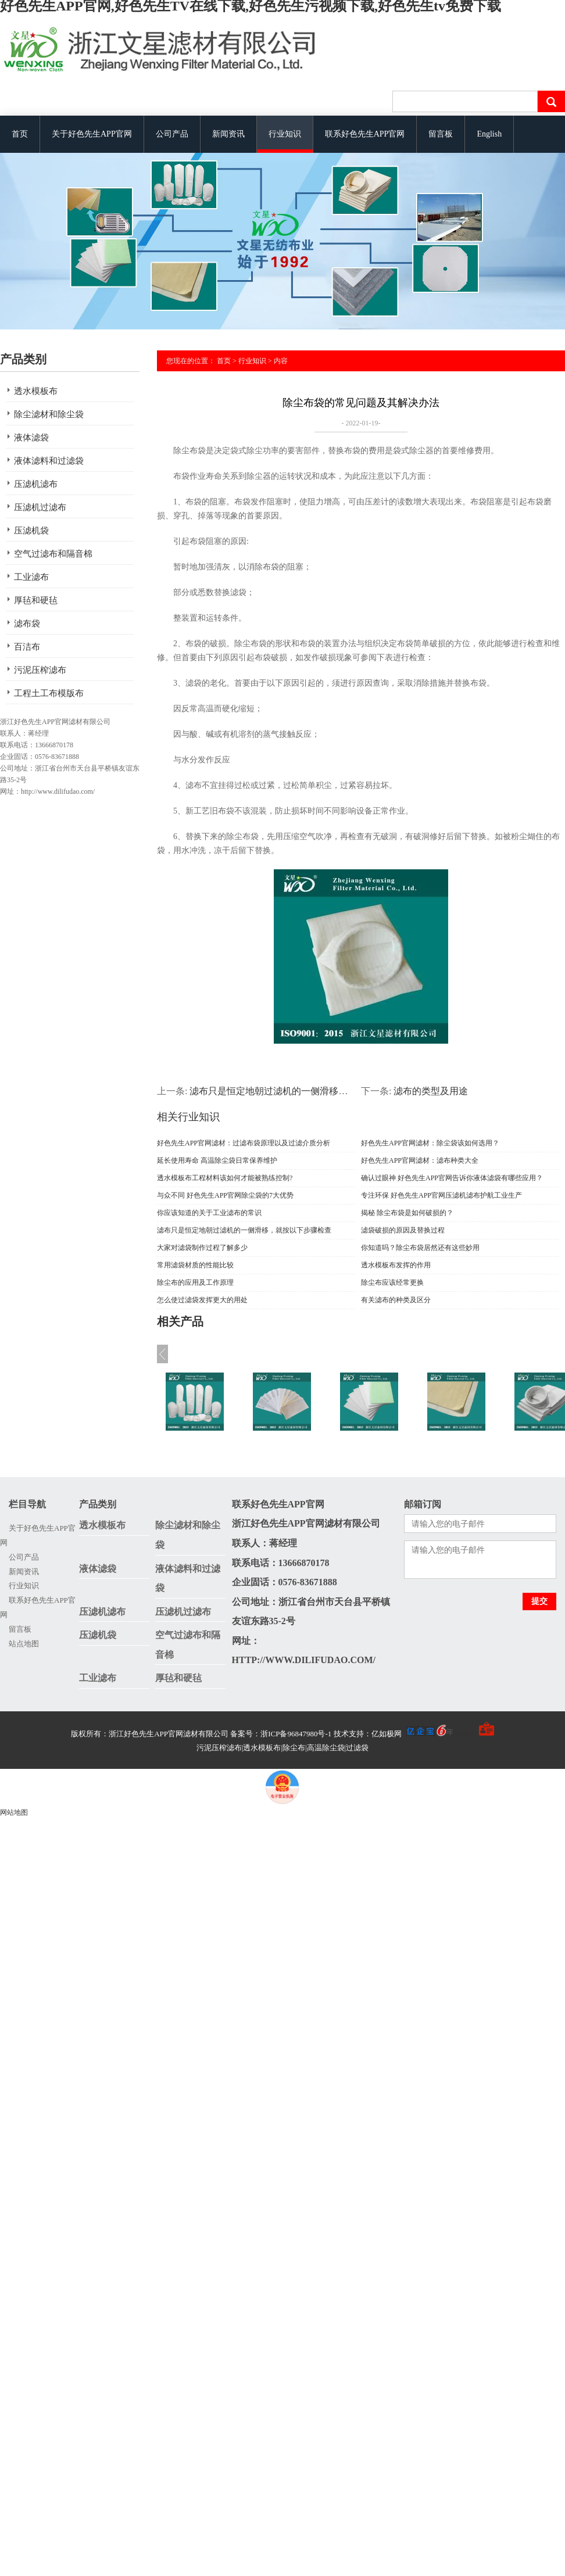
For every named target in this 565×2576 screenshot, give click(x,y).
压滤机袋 (31, 530)
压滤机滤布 (36, 484)
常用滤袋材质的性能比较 (195, 1265)
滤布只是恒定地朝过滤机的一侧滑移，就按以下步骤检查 (305, 1091)
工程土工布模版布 (49, 693)
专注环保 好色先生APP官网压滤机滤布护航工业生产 (441, 1195)
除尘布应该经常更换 (392, 1282)
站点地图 (24, 1643)
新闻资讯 (228, 134)
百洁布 (27, 646)
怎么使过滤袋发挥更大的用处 (202, 1300)
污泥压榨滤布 (40, 670)
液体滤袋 (31, 437)
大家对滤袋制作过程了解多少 (202, 1248)
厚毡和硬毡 (36, 600)
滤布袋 (27, 623)
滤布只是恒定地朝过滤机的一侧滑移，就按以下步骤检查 (244, 1230)
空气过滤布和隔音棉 (53, 553)
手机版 (464, 1733)
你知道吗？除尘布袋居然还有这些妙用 (420, 1248)
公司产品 (172, 134)
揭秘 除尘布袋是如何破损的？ (407, 1213)
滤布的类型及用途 (431, 1091)
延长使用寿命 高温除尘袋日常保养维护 (217, 1160)
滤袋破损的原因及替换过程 (403, 1230)
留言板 (440, 134)
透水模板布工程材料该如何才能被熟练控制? (224, 1178)
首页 (20, 134)
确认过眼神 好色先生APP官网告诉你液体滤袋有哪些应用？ (452, 1178)
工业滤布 (31, 577)
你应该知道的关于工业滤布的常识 (209, 1213)
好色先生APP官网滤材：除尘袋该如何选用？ (430, 1143)
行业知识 (285, 134)
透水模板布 (36, 391)
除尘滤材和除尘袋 (49, 414)
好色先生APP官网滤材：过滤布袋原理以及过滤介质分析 (243, 1143)
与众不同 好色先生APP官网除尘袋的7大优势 (225, 1195)
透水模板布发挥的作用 (396, 1265)
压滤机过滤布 (40, 507)
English (489, 134)
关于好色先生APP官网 (92, 134)
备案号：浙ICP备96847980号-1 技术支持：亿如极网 (341, 1733)
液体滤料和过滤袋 (49, 460)
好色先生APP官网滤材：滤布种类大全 (419, 1160)
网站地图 (14, 1812)
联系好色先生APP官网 (365, 134)
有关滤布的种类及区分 (396, 1300)
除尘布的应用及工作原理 (195, 1282)
